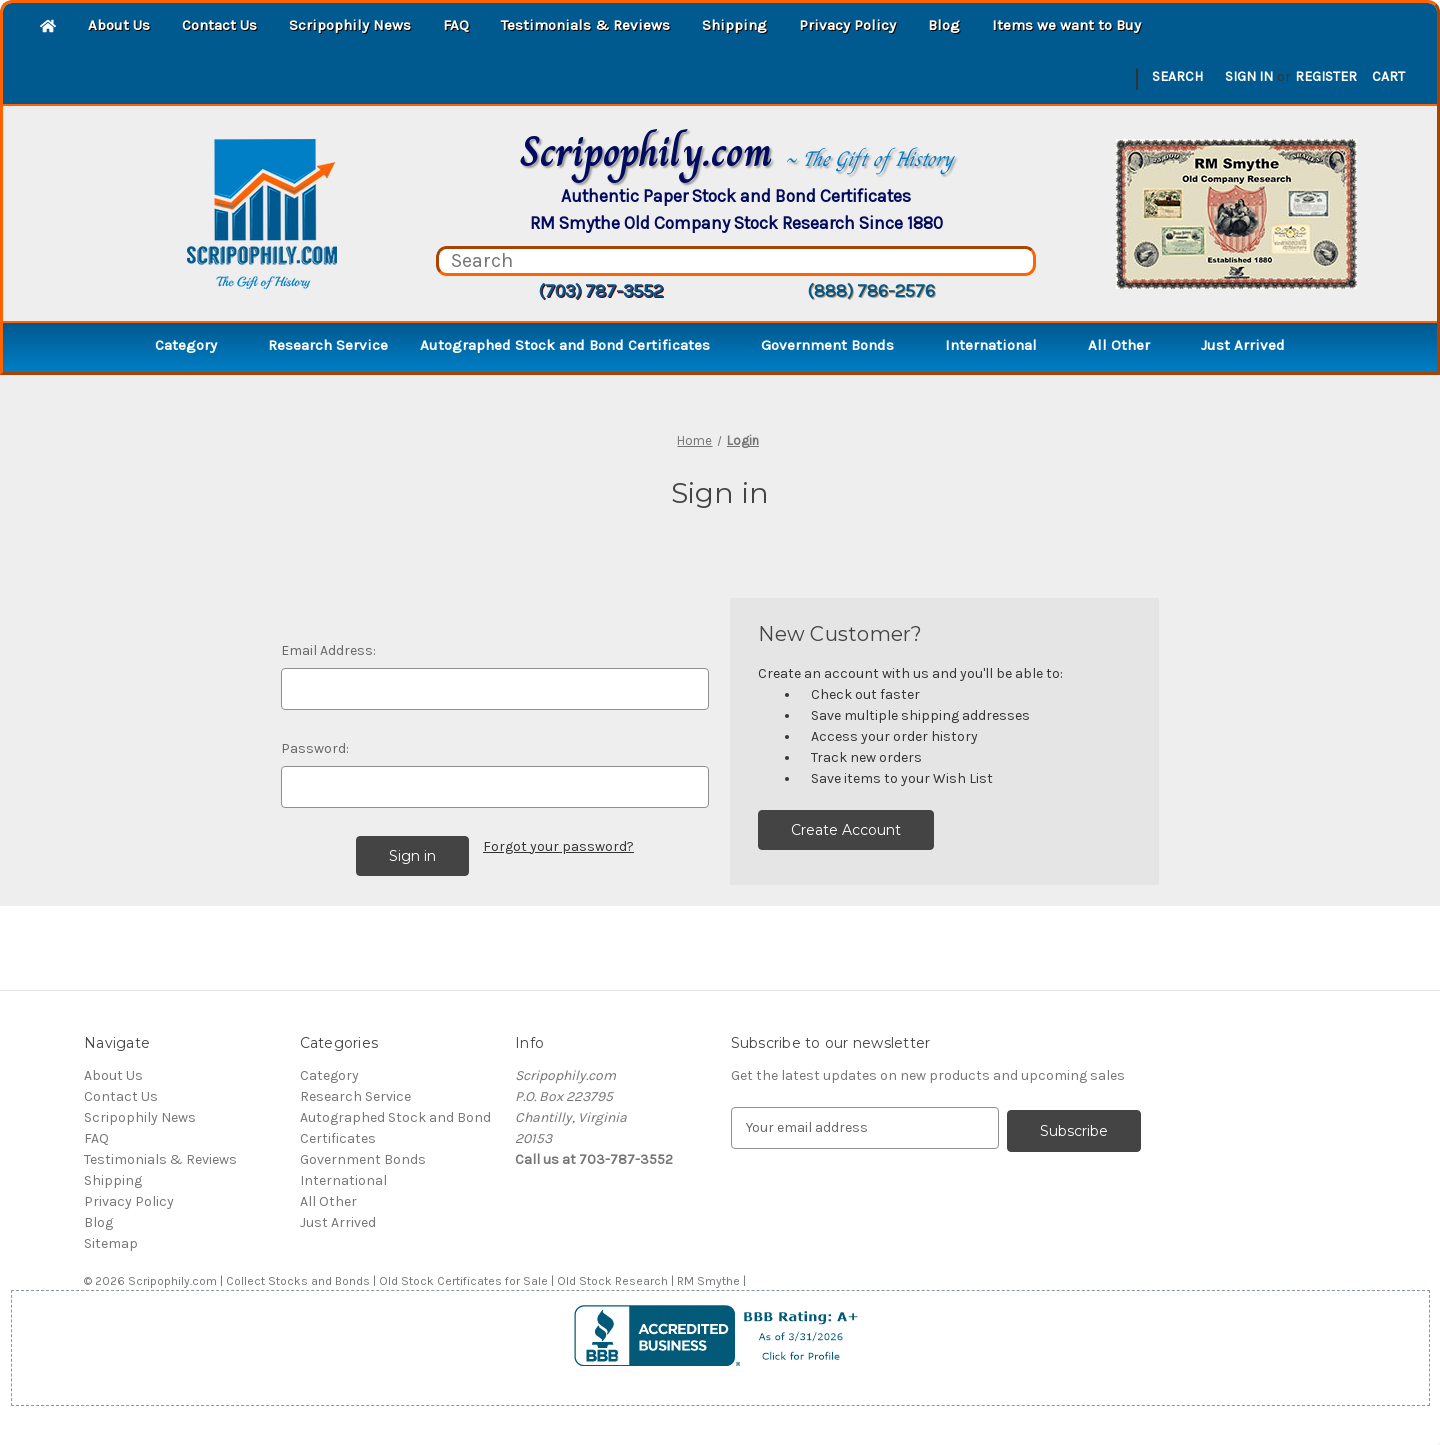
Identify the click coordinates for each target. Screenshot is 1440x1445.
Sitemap (111, 1243)
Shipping (734, 25)
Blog (944, 25)
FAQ (456, 25)
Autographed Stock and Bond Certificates (574, 345)
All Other (1128, 345)
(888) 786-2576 (871, 291)
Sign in (1249, 76)
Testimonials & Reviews (585, 25)
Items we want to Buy (1066, 25)
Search (1177, 76)
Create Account (846, 830)
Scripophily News (350, 25)
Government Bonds (837, 345)
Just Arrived (1243, 345)
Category (195, 345)
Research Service (328, 345)
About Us (119, 25)
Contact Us (219, 25)
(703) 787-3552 (600, 291)
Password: (315, 748)
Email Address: (328, 650)
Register (1326, 76)
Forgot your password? (558, 846)
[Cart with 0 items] (1388, 76)
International (1000, 345)
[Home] (48, 27)
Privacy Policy (847, 25)
